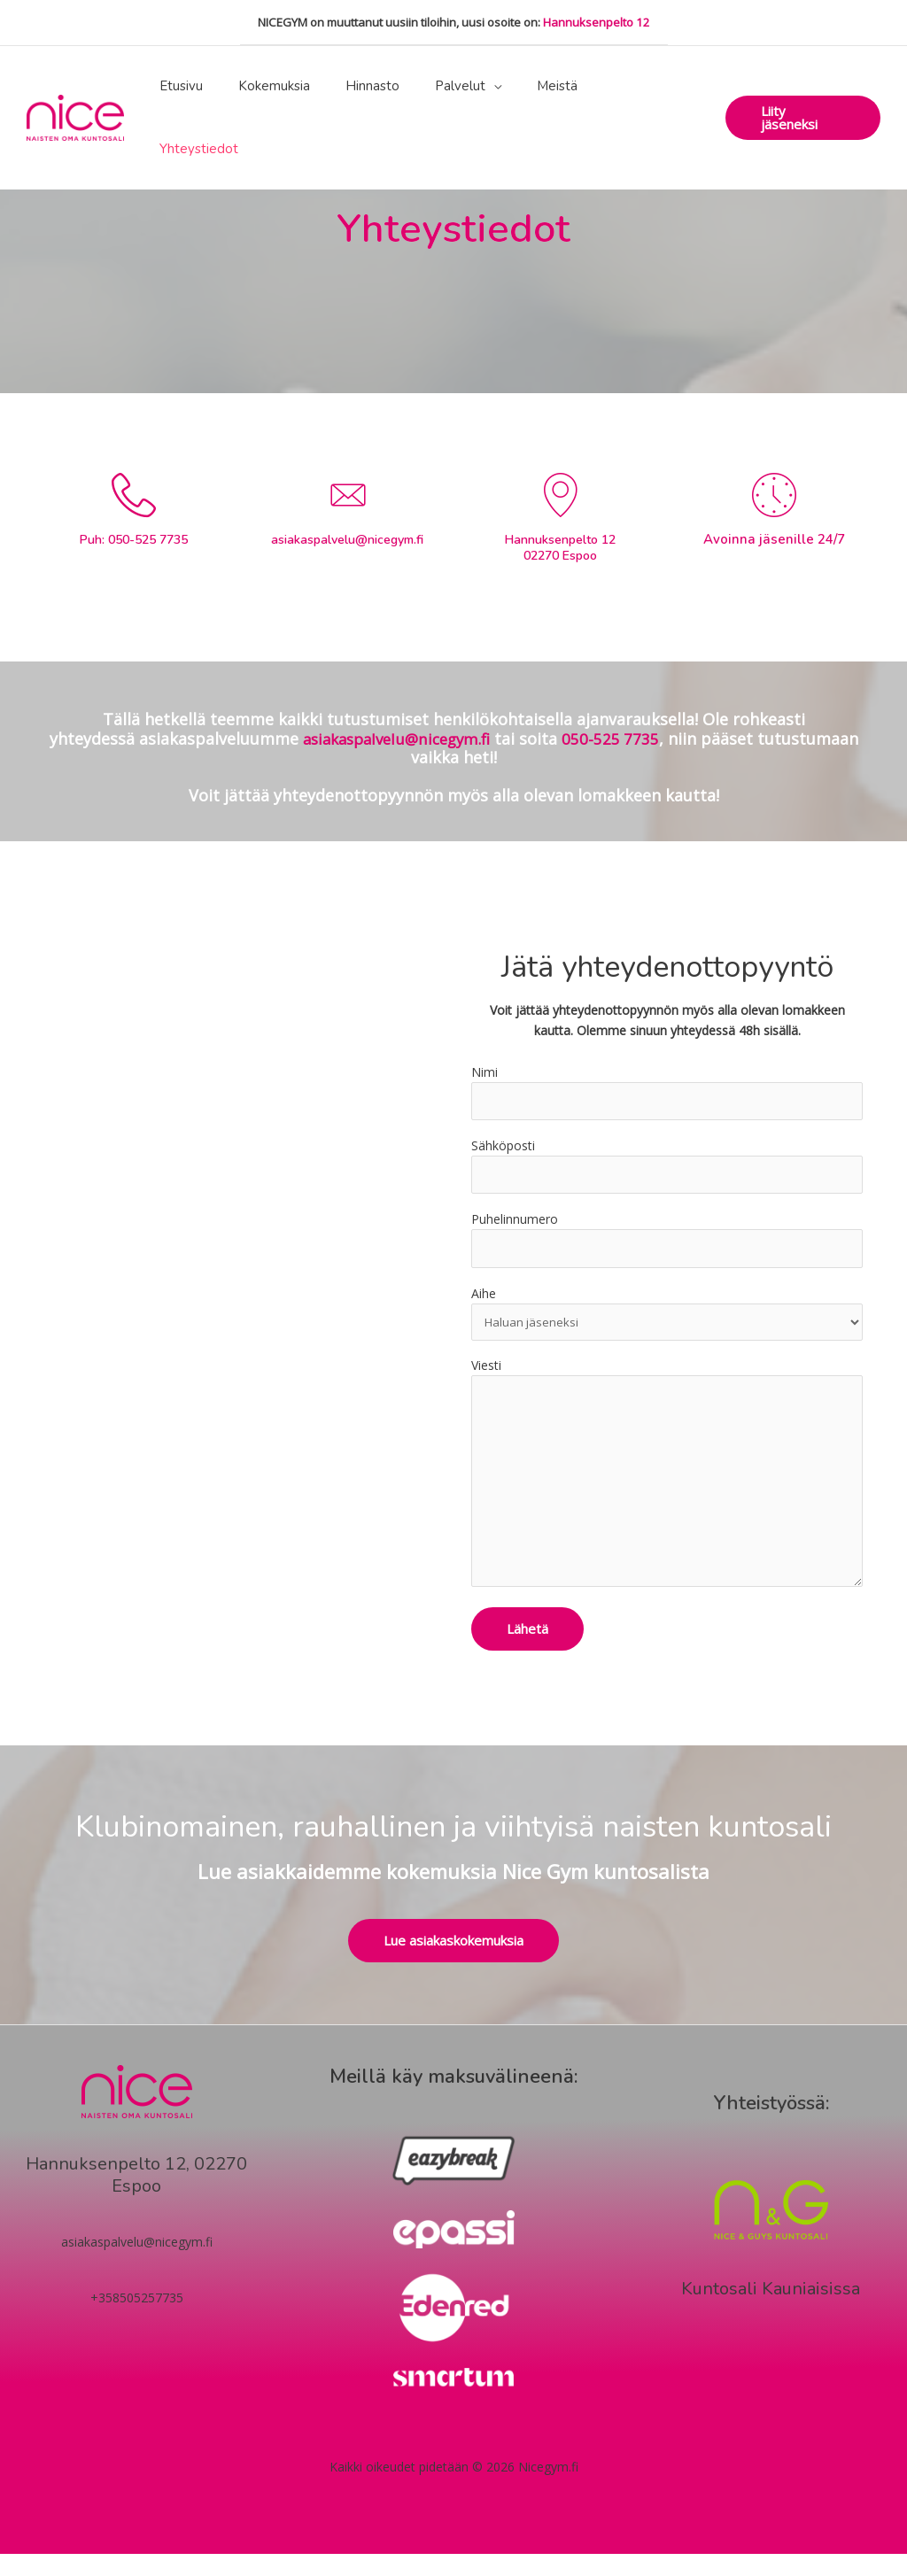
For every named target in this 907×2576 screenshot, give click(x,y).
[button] (802, 86)
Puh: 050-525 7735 (133, 539)
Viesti (667, 1489)
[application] (513, 86)
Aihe (667, 1320)
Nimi (667, 1093)
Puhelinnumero (667, 1245)
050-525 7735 (618, 738)
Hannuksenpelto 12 (596, 22)
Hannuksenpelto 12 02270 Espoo (561, 547)
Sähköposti (667, 1169)
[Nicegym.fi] (75, 84)
